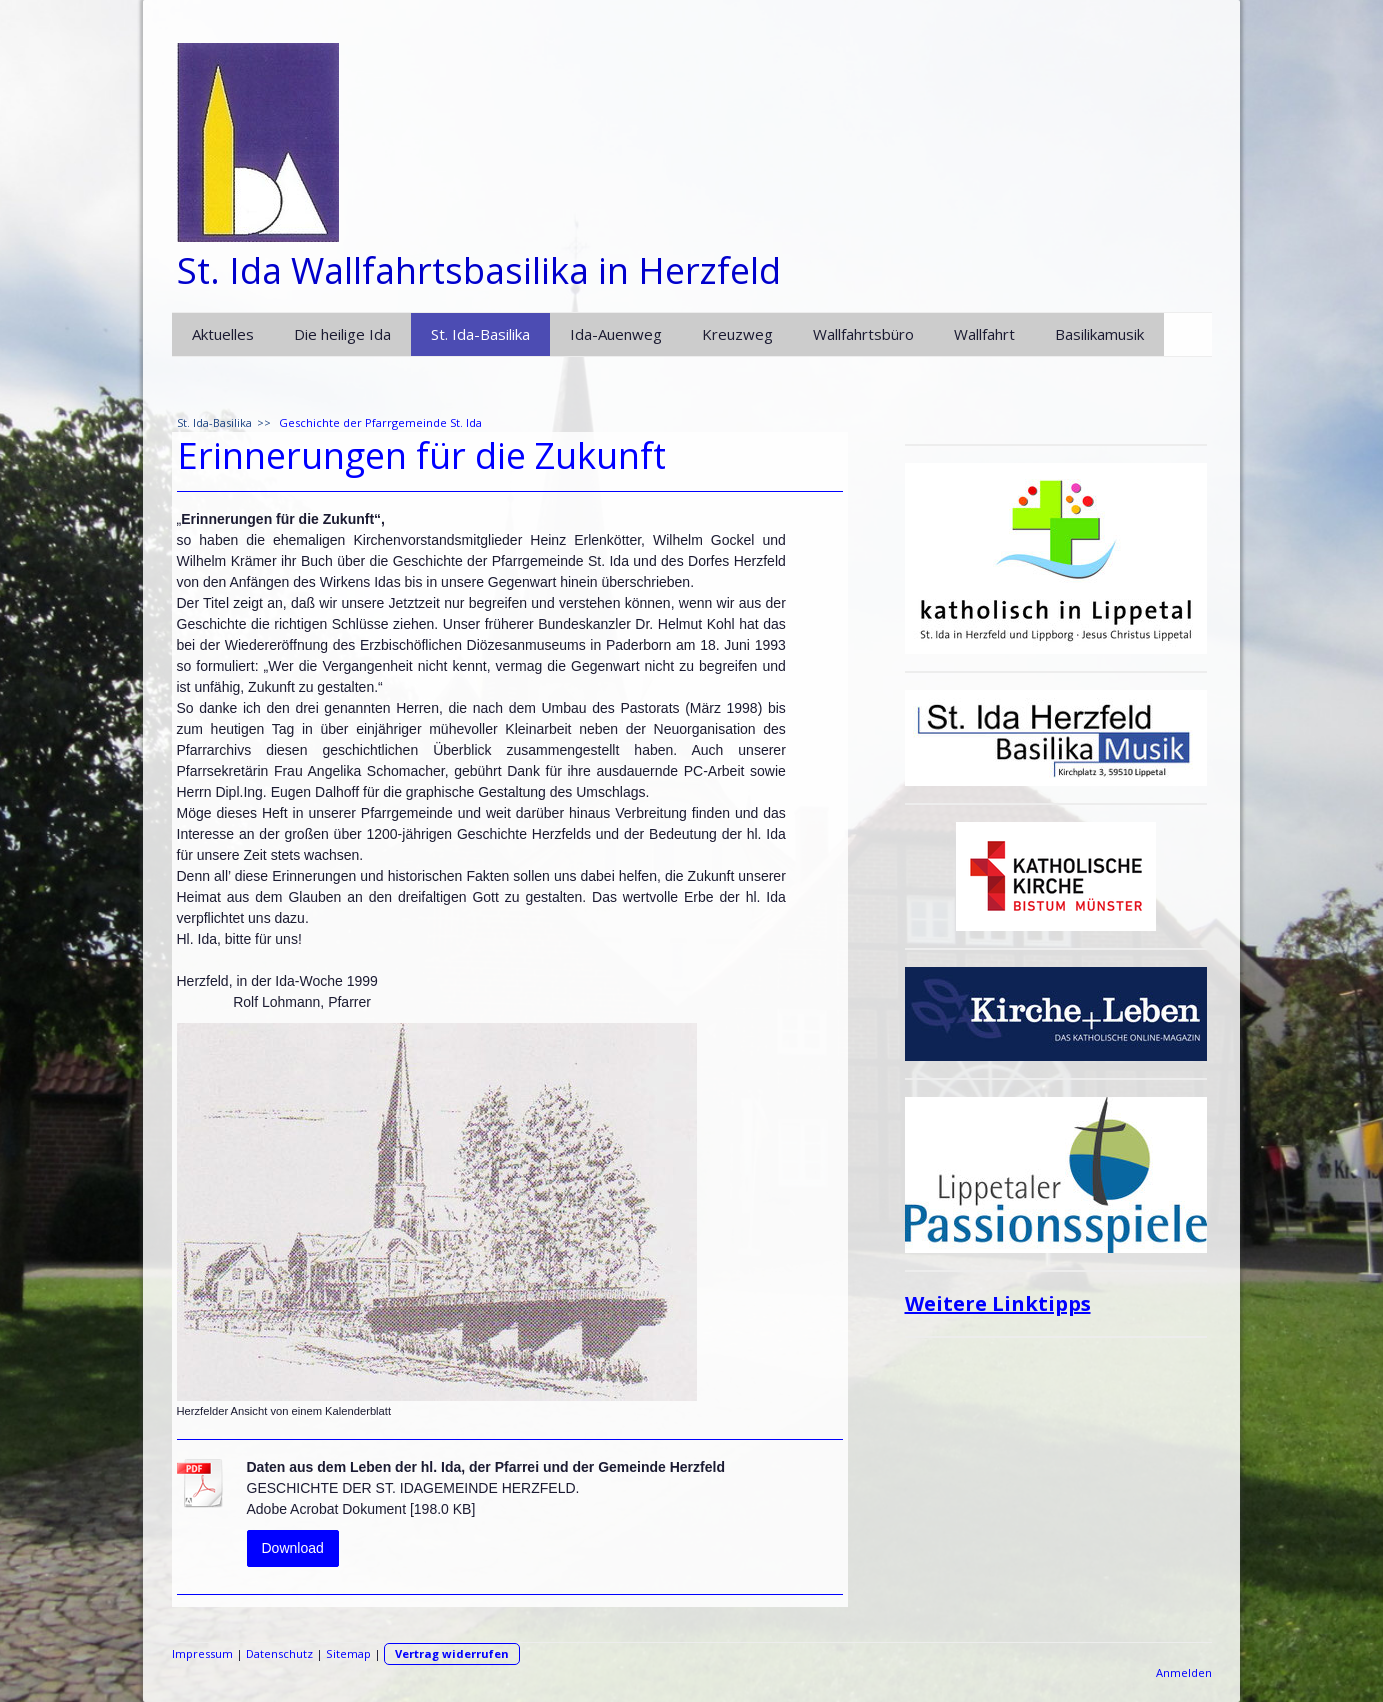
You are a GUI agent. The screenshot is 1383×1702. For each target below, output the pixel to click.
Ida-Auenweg (616, 334)
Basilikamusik (1099, 334)
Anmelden (1184, 1672)
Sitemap (348, 1653)
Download (293, 1548)
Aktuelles (223, 334)
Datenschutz (279, 1653)
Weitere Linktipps (998, 1303)
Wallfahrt (984, 334)
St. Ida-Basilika (480, 334)
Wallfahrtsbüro (863, 334)
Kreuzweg (737, 334)
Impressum (202, 1653)
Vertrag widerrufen (452, 1653)
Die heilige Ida (342, 334)
